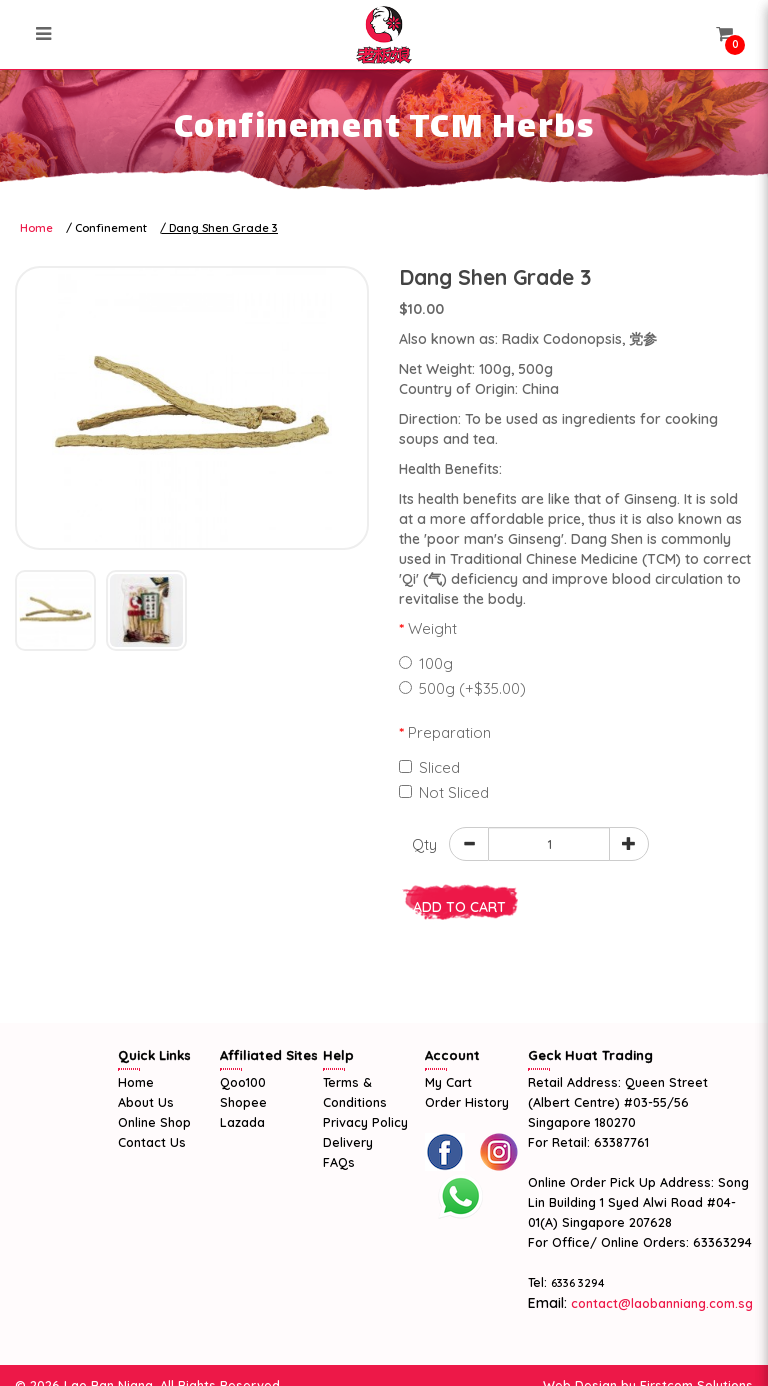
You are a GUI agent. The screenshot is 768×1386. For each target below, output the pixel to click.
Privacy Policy (365, 1122)
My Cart (448, 1082)
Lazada (242, 1122)
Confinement (111, 228)
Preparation (449, 732)
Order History (467, 1102)
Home (36, 228)
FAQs (339, 1162)
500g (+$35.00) (462, 688)
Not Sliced (444, 792)
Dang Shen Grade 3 (223, 228)
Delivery (348, 1142)
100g (426, 663)
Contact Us (152, 1142)
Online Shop (154, 1122)
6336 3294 (578, 1283)
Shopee (243, 1102)
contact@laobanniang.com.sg (660, 1303)
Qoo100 (243, 1082)
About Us (146, 1102)
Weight (432, 628)
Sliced (429, 767)
